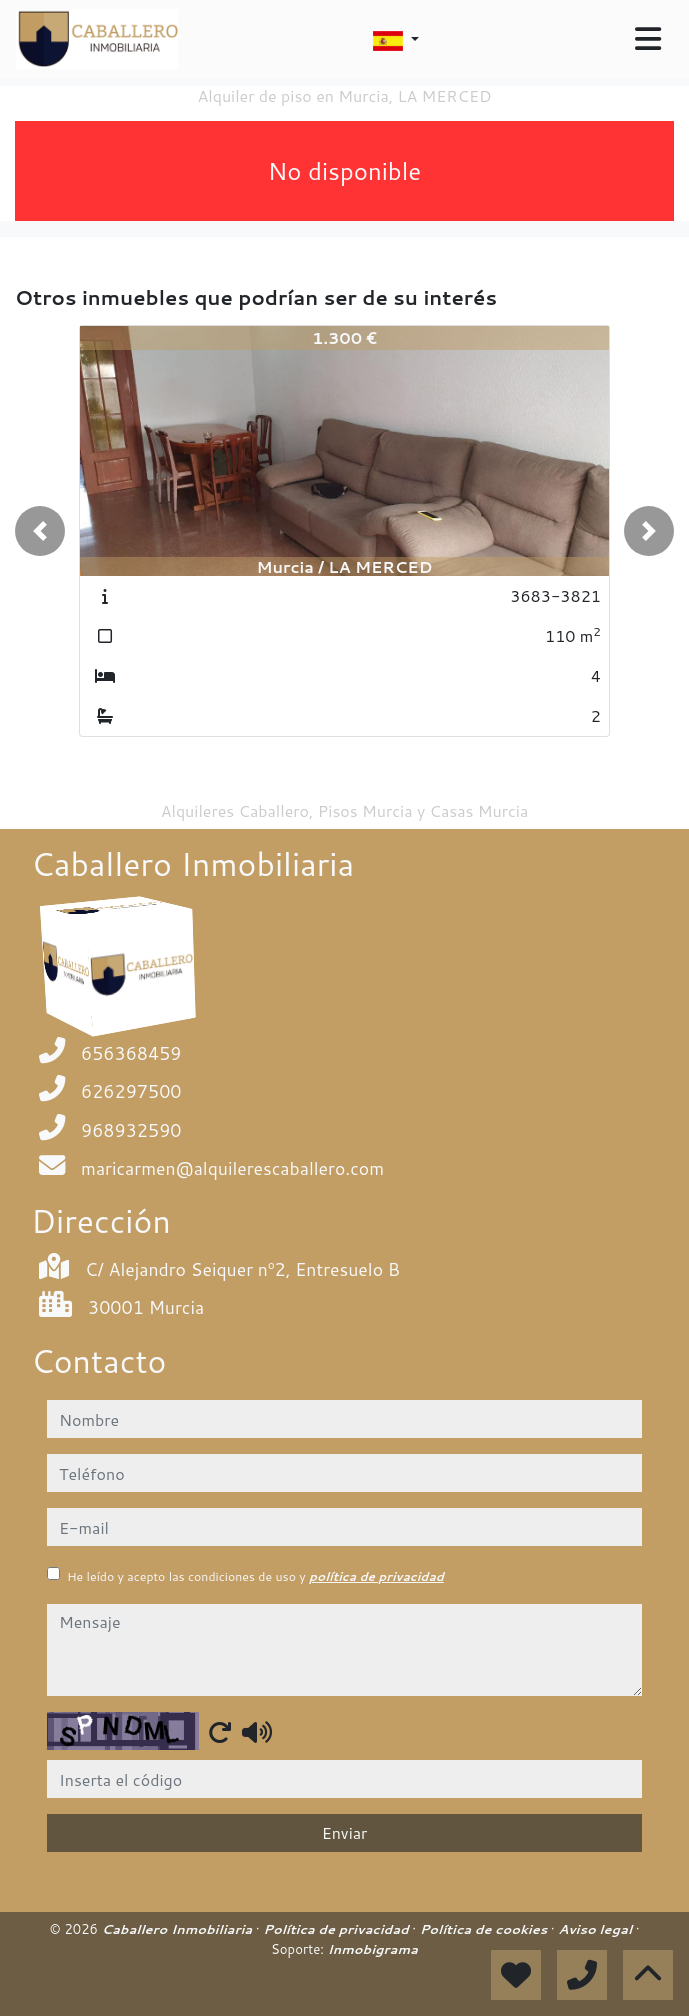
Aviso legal (596, 1929)
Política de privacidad (337, 1929)
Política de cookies (485, 1929)
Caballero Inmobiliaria (179, 1929)
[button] (40, 531)
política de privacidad (376, 1576)
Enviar (345, 1832)
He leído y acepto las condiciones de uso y (255, 1576)
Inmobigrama (373, 1949)
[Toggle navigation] (648, 39)
